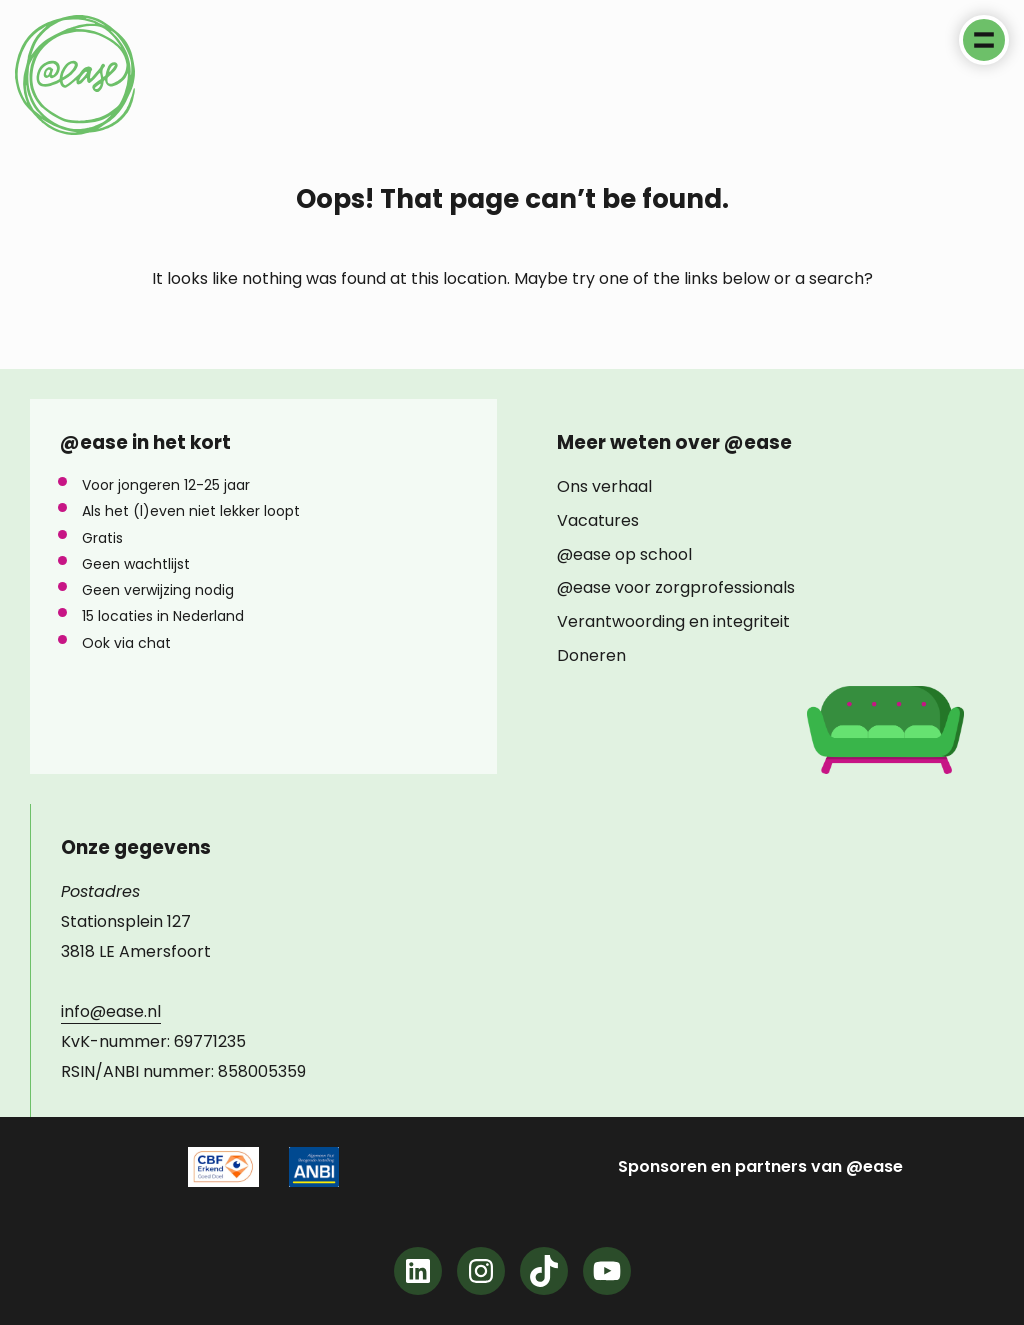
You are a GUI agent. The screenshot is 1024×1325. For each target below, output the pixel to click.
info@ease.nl (111, 1011)
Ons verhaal (604, 487)
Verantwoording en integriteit (673, 622)
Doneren (591, 656)
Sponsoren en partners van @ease (760, 1167)
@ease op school (624, 555)
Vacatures (598, 521)
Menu (984, 40)
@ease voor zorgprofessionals (676, 588)
